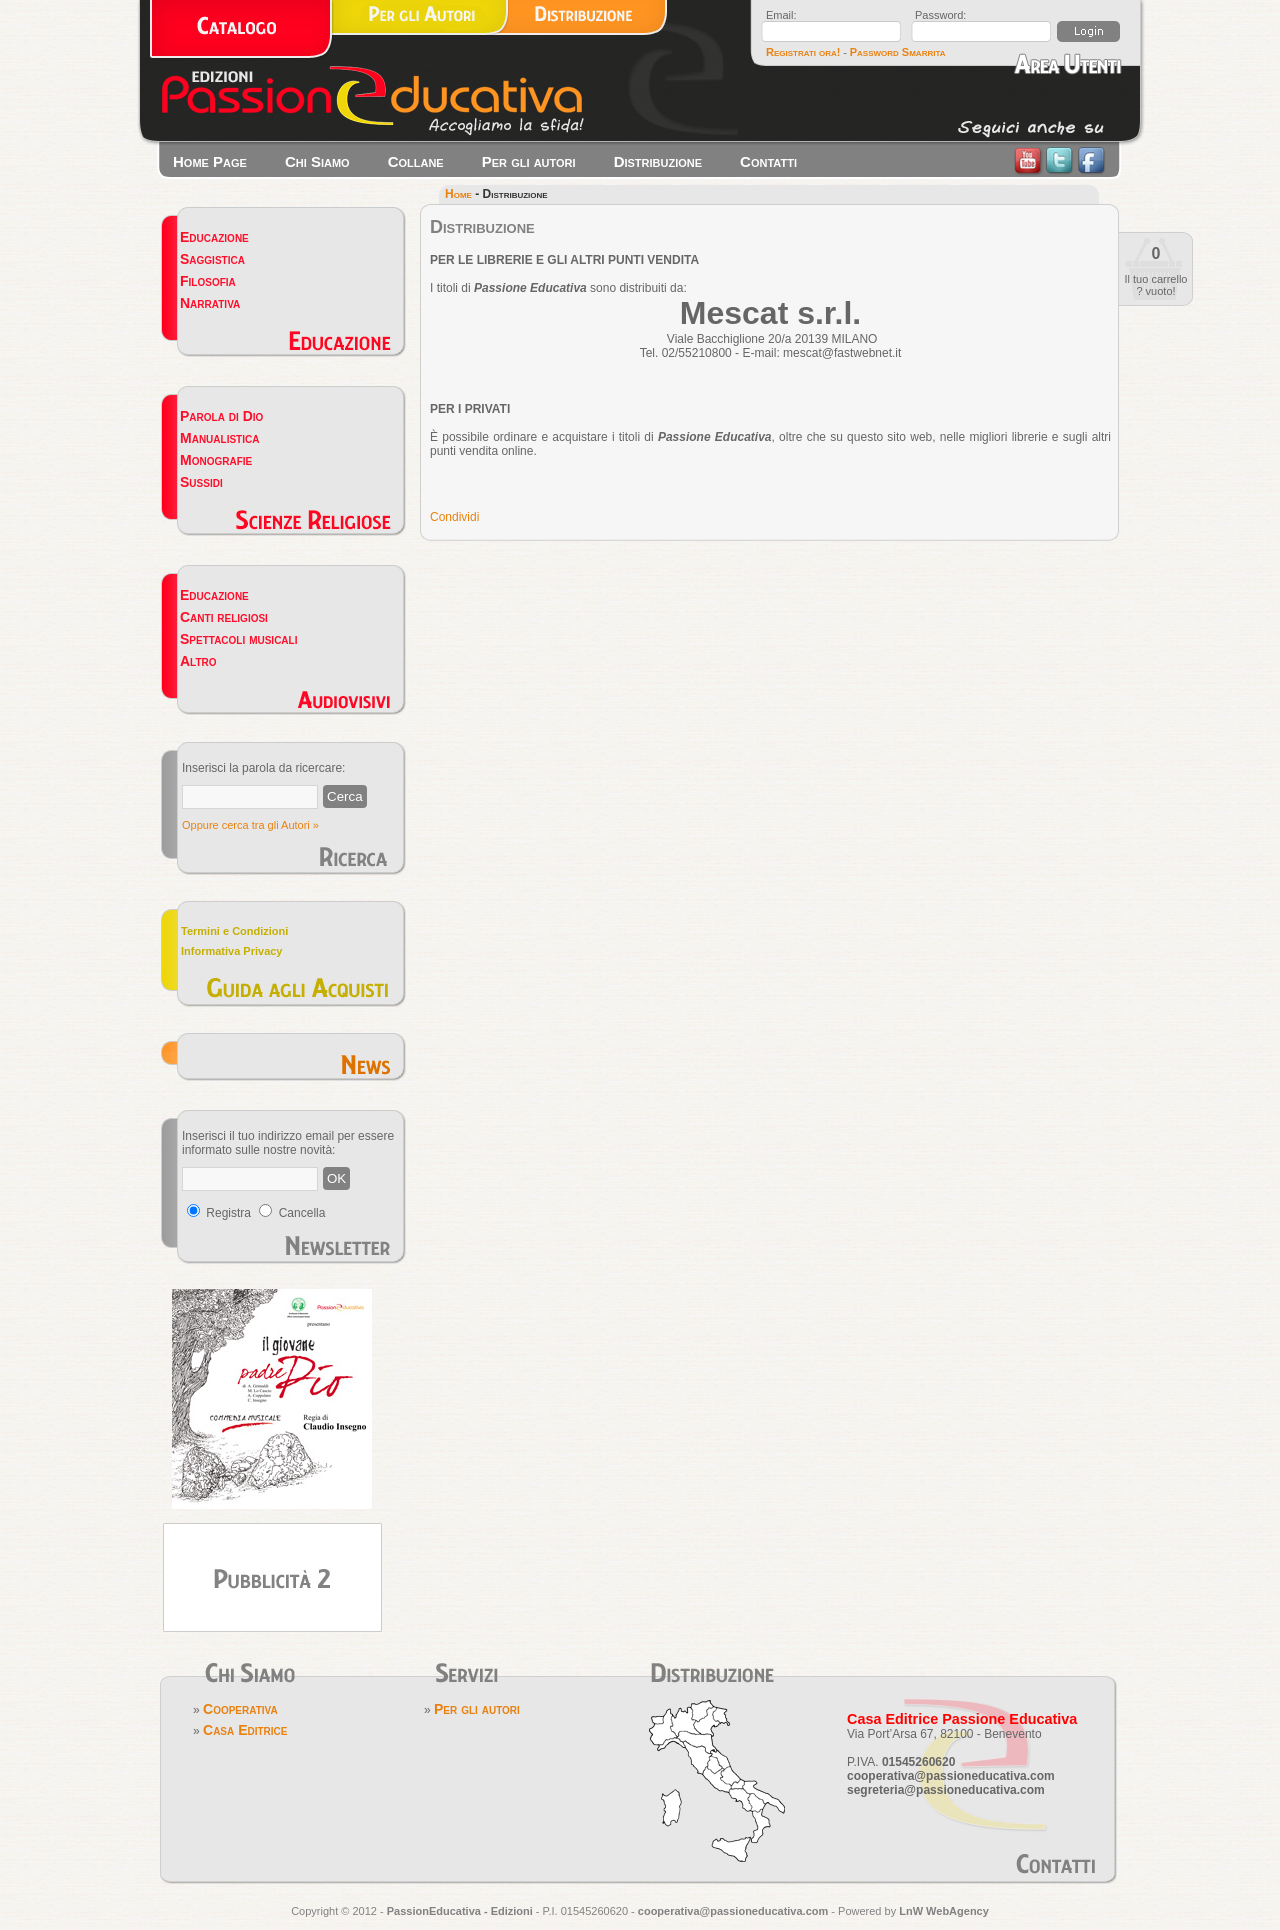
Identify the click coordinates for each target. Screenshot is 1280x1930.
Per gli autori (529, 161)
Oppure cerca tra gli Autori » (250, 825)
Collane (416, 161)
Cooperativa (240, 1709)
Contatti (768, 161)
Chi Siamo (317, 161)
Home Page (210, 161)
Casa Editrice (245, 1730)
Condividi (454, 517)
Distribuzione (658, 161)
